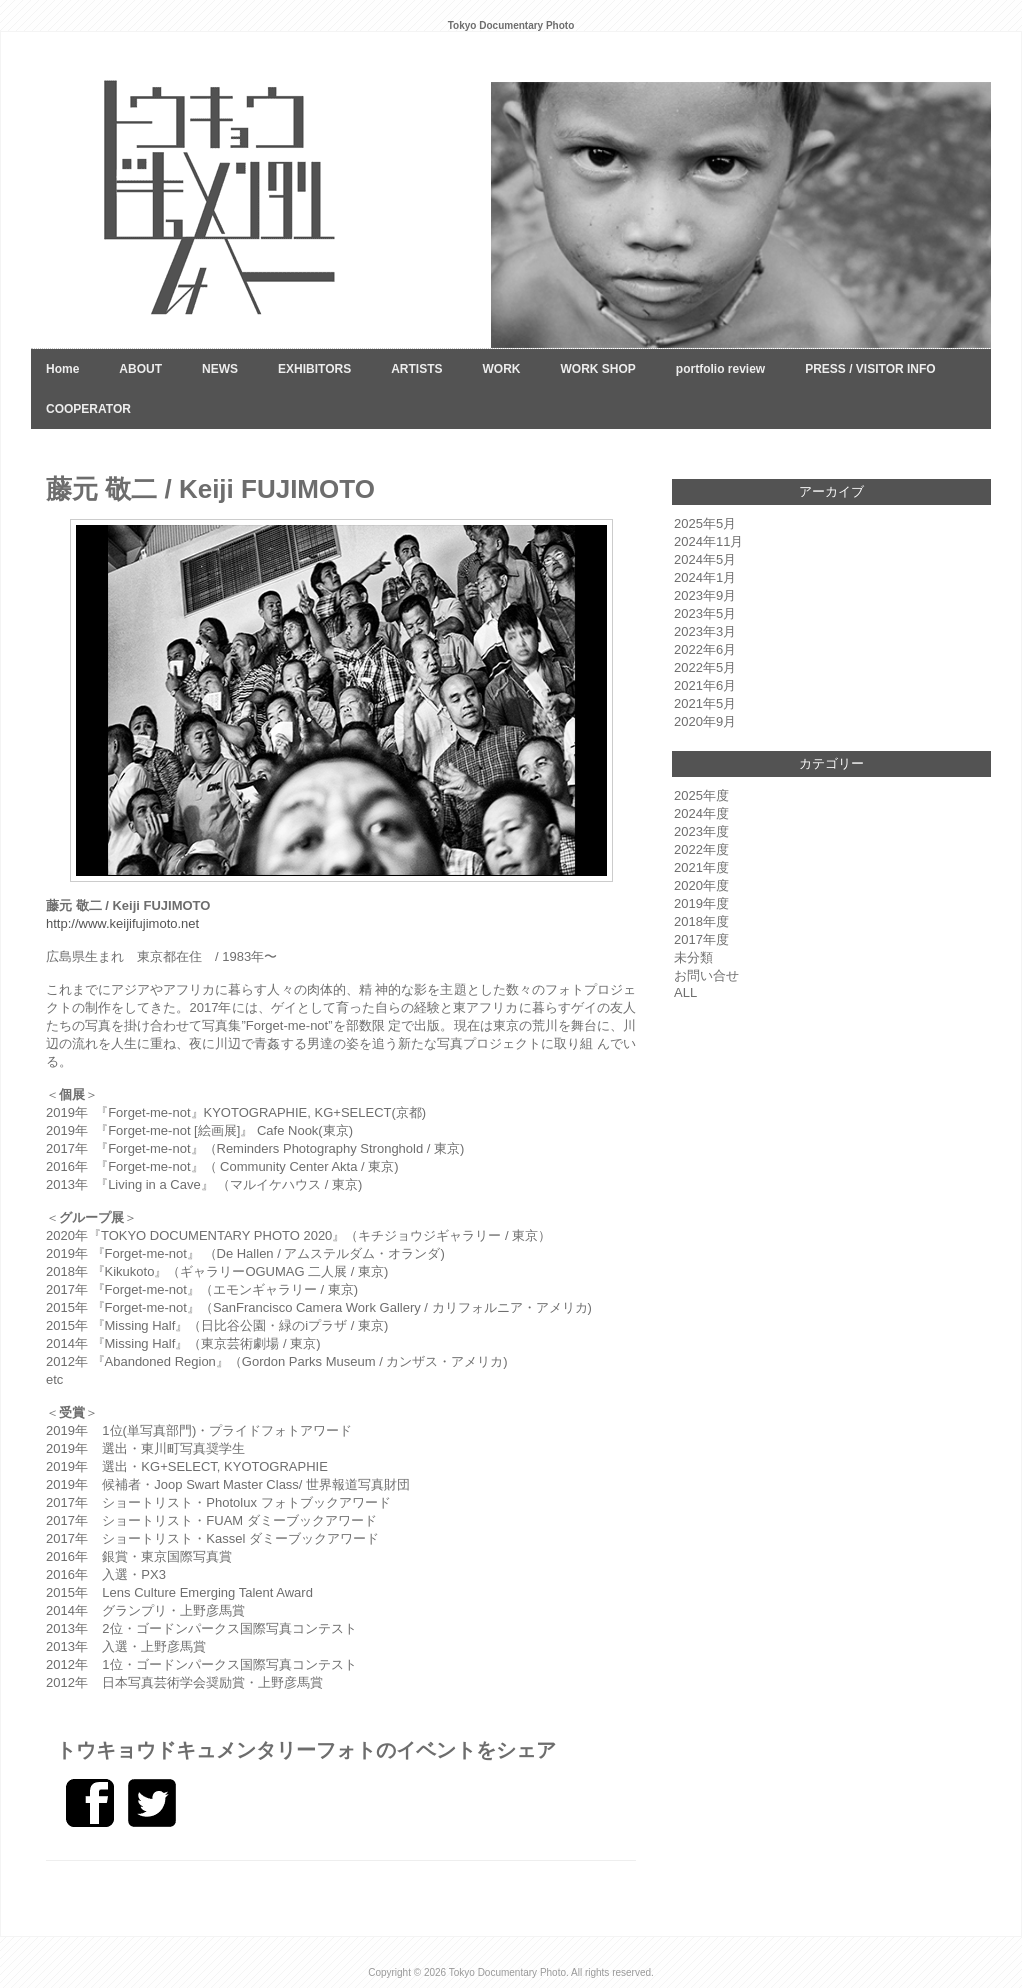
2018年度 (701, 921)
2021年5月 (705, 703)
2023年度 (701, 831)
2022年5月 (705, 667)
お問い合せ (706, 975)
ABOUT (140, 369)
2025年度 (701, 795)
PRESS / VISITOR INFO (870, 369)
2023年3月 (705, 631)
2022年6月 (705, 649)
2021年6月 (705, 685)
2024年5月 (705, 559)
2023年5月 (705, 613)
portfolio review (720, 369)
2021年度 (701, 867)
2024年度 (701, 813)
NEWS (220, 369)
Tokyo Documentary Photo (507, 1972)
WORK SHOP (597, 369)
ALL (685, 992)
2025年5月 (705, 523)
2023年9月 (705, 595)
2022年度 (701, 849)
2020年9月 (705, 721)
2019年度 (701, 903)
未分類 (693, 957)
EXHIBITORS (314, 369)
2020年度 (701, 885)
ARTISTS (416, 369)
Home (62, 369)
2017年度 (701, 939)
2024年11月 (708, 541)
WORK (501, 369)
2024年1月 (705, 577)
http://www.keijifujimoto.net (122, 923)
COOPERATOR (88, 409)
